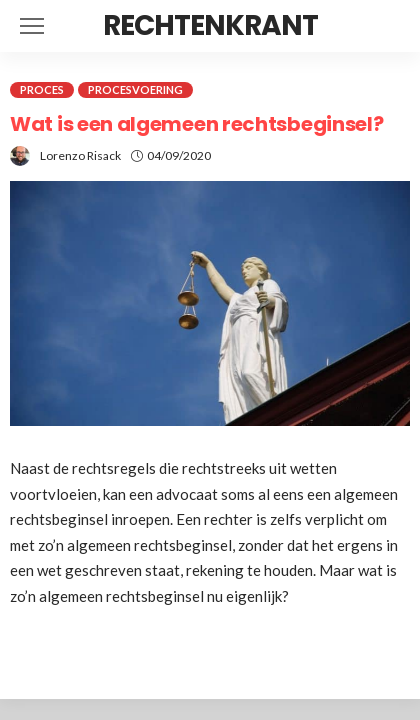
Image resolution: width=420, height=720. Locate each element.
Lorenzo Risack (80, 155)
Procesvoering (135, 89)
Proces (42, 89)
